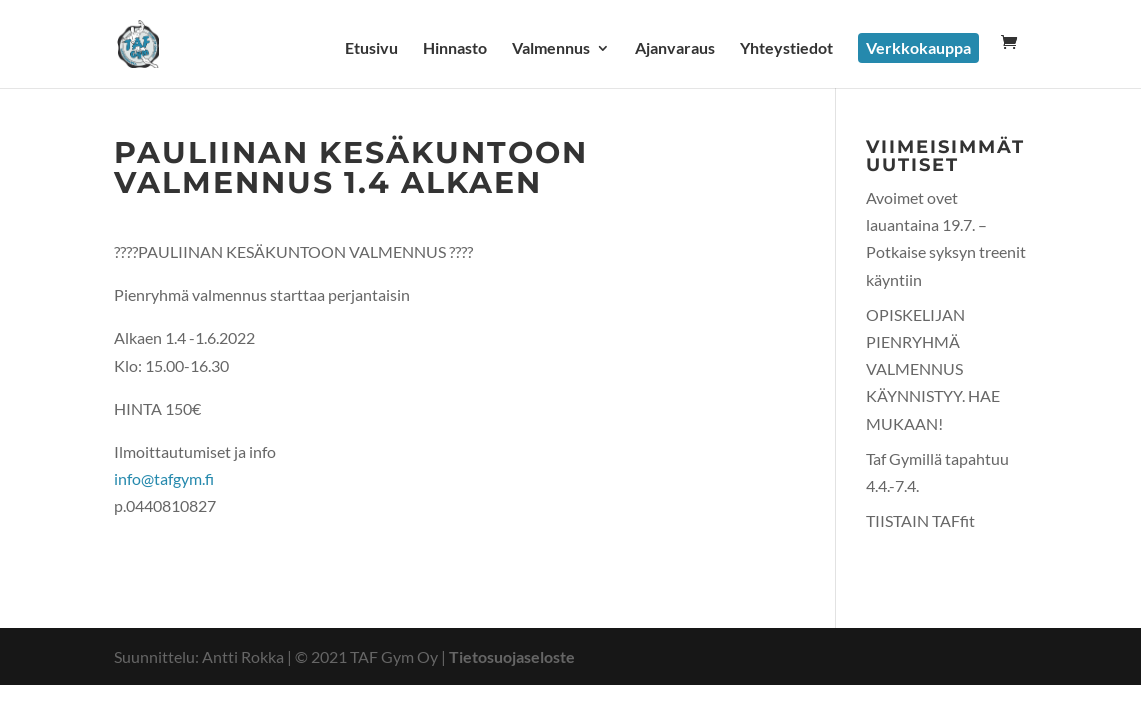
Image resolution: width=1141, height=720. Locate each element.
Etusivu (371, 49)
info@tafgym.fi (164, 478)
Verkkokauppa (918, 47)
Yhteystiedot (786, 49)
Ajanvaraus (675, 49)
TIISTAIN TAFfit (920, 520)
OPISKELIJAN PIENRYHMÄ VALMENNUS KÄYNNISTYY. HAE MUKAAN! (933, 369)
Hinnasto (455, 49)
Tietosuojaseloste (512, 656)
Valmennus (551, 49)
